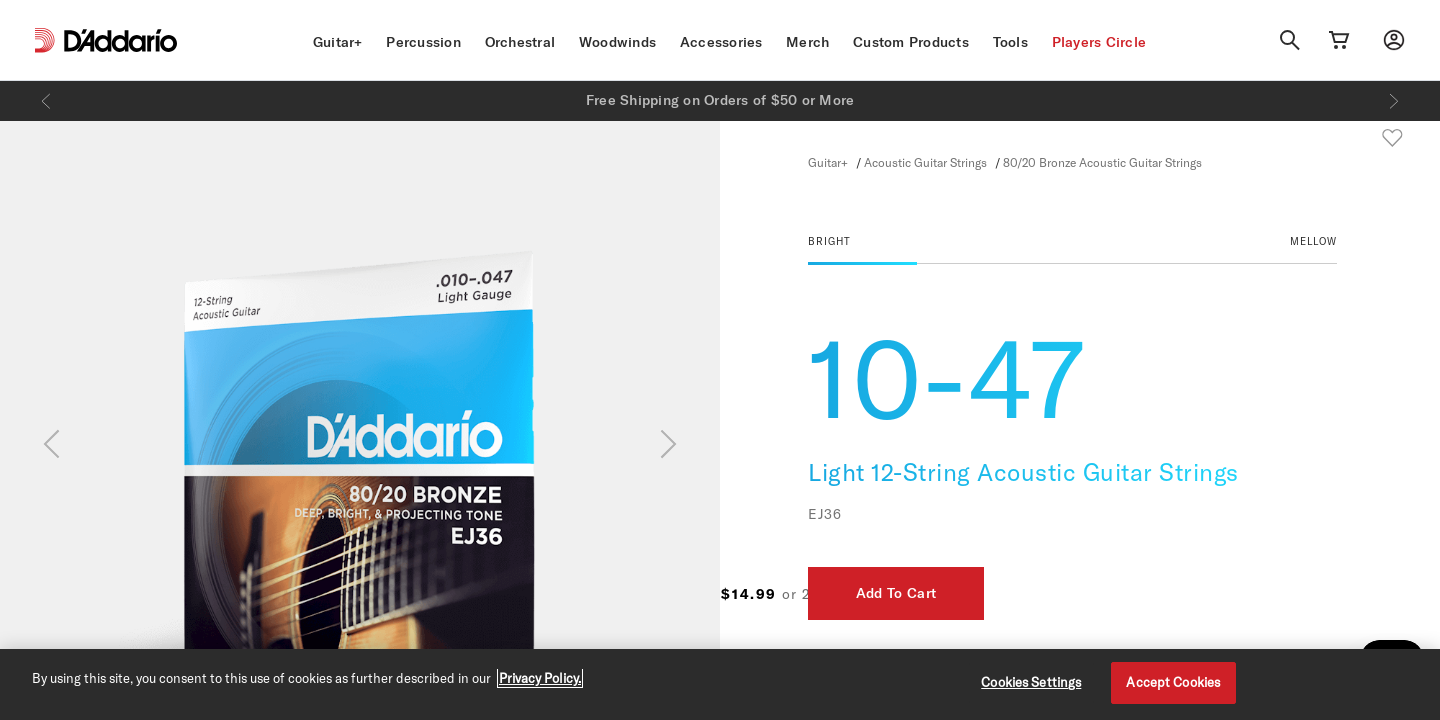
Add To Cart (1264, 593)
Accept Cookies (1173, 682)
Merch (807, 42)
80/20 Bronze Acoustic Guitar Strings (1102, 162)
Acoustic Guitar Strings (925, 162)
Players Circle (1099, 42)
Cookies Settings (1031, 682)
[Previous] (46, 101)
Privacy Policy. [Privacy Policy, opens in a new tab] (540, 678)
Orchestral (520, 42)
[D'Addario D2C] (120, 40)
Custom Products (911, 42)
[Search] (1290, 40)
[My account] (1394, 40)
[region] (720, 684)
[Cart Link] (1339, 40)
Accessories (721, 42)
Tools (1010, 42)
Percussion (423, 42)
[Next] (1394, 101)
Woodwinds (617, 42)
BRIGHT (829, 241)
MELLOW (1313, 241)
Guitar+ (338, 42)
